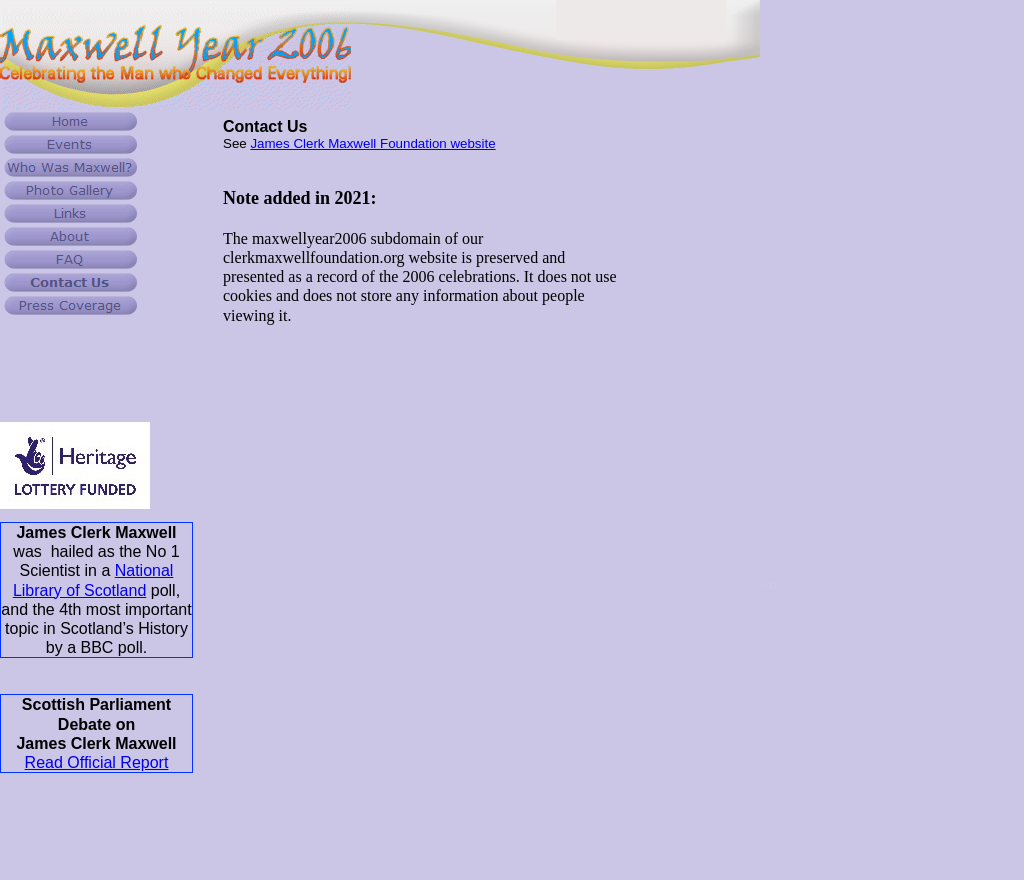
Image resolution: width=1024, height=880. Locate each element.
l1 (763, 586)
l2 (772, 586)
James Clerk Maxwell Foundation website (372, 143)
